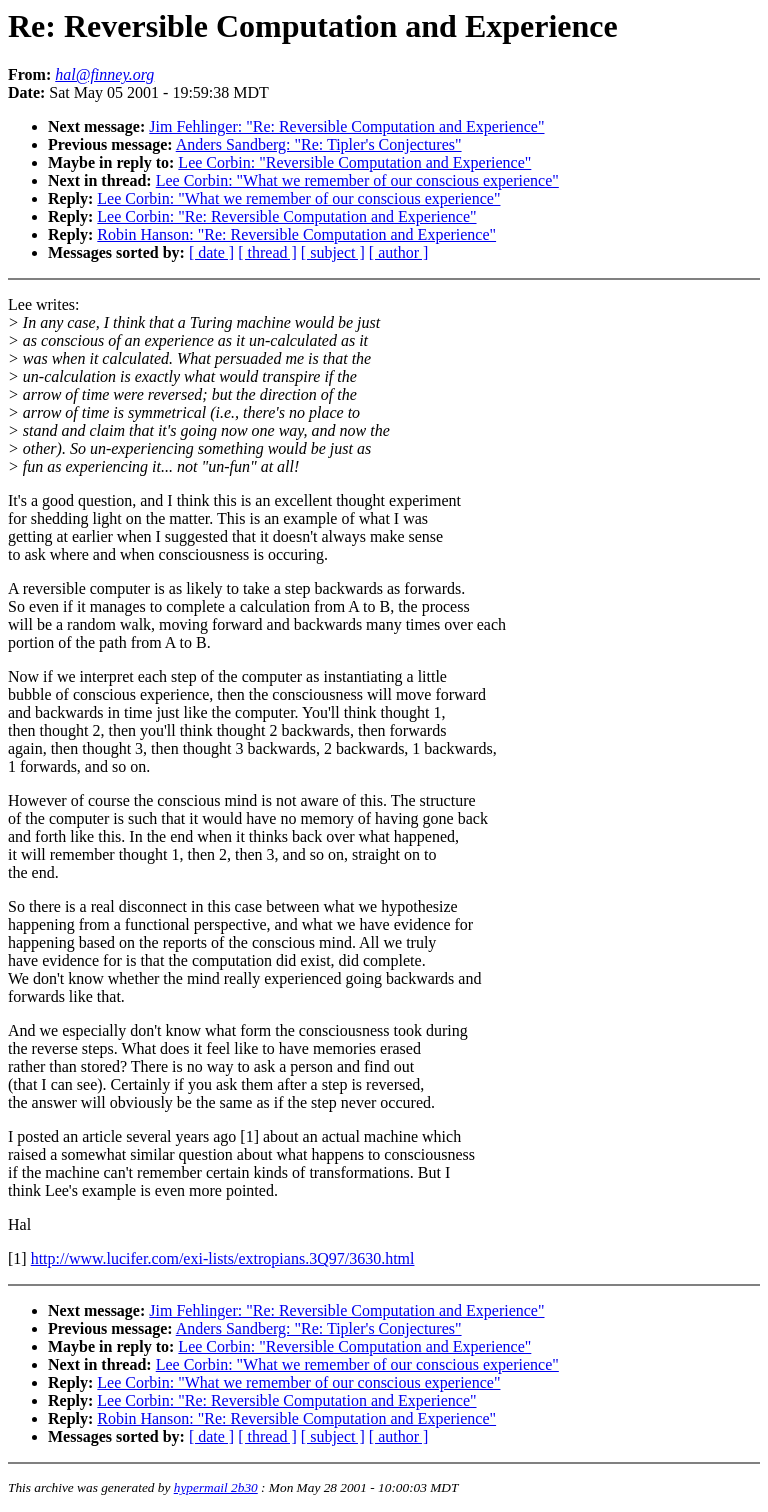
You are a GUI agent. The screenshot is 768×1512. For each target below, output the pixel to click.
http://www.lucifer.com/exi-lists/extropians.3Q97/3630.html (223, 1258)
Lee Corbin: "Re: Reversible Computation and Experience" (286, 216)
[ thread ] (267, 252)
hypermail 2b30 (216, 1487)
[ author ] (399, 252)
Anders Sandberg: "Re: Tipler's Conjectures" (319, 144)
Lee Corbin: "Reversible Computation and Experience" (354, 162)
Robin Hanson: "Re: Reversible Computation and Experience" (296, 234)
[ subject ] (333, 252)
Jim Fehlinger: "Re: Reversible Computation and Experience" (346, 126)
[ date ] (211, 252)
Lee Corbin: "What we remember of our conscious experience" (357, 180)
